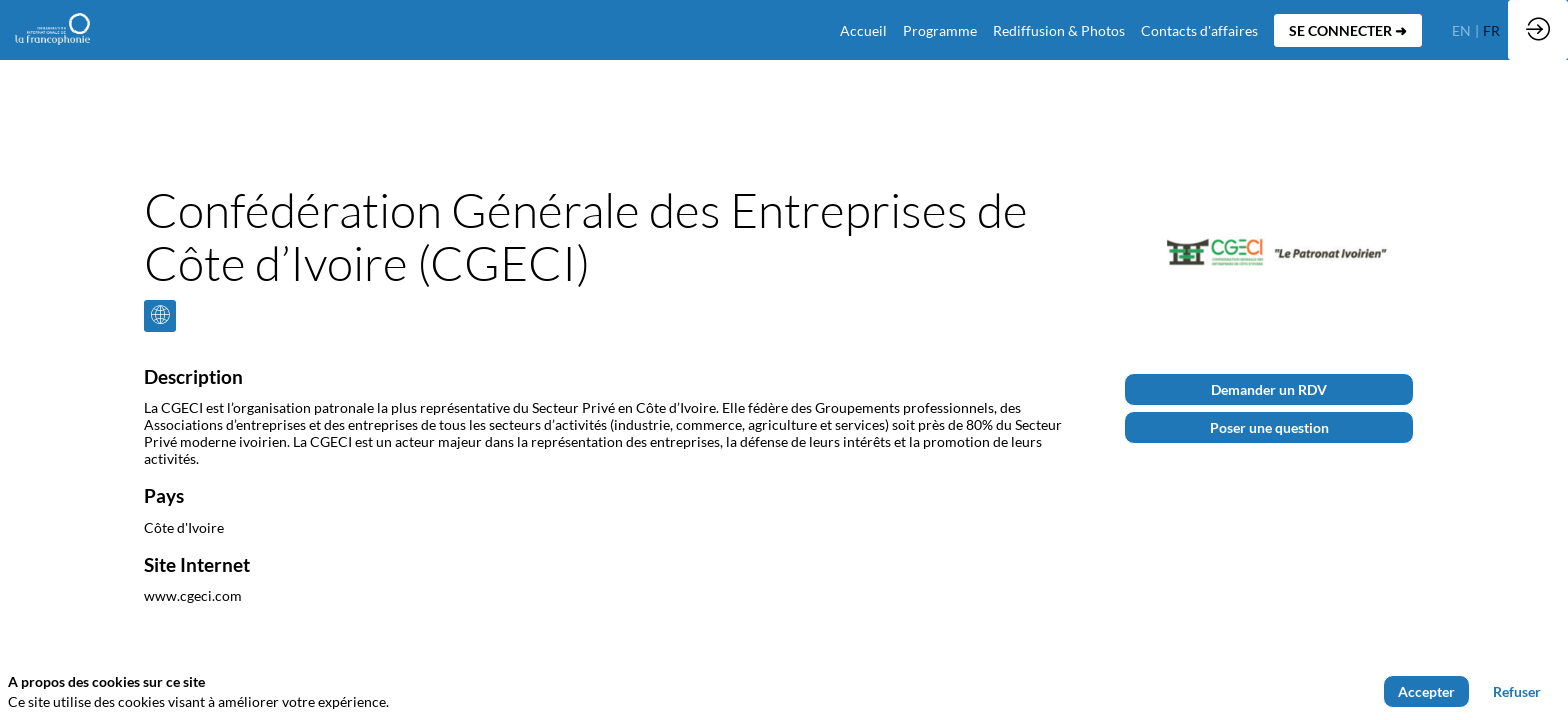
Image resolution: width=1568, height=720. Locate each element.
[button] (1348, 30)
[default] (863, 30)
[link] (940, 30)
